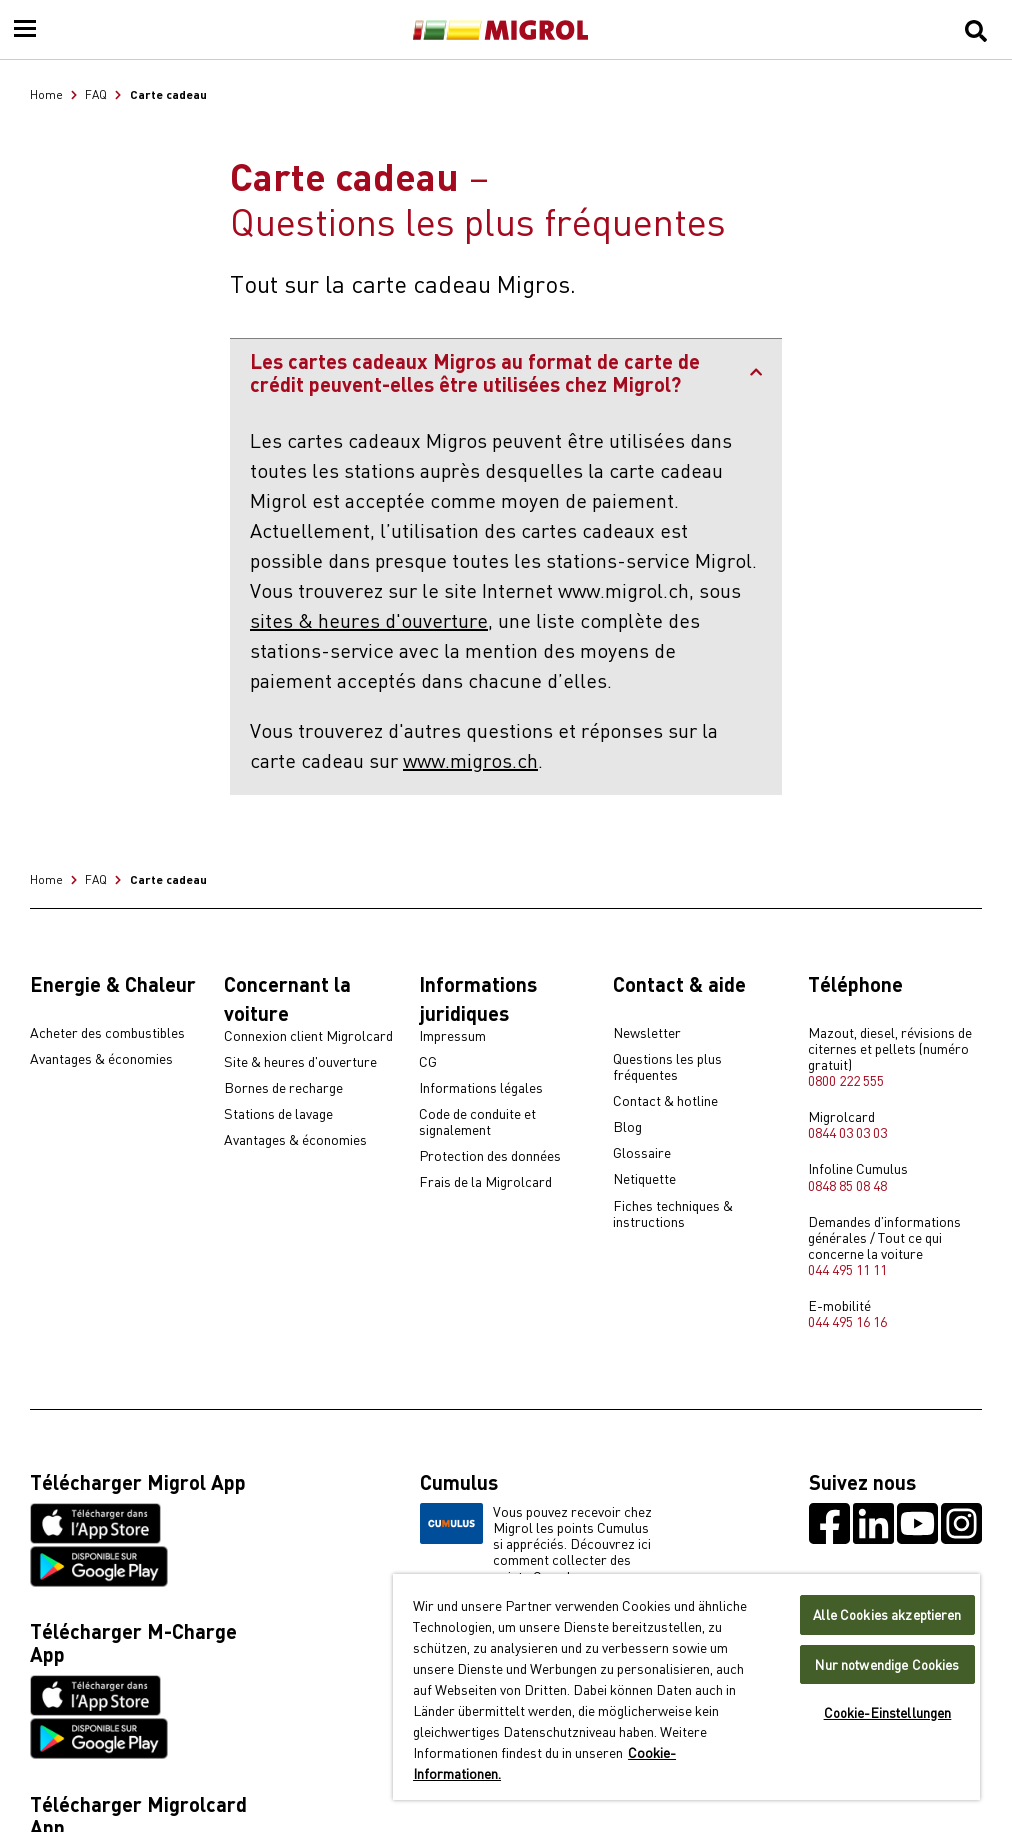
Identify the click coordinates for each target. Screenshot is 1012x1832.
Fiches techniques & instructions (673, 1214)
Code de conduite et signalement (477, 1122)
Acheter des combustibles (107, 1033)
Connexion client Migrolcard (308, 1036)
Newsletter (647, 1033)
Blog (627, 1127)
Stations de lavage (278, 1114)
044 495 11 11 (847, 1269)
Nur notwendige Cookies (887, 1664)
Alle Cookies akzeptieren (887, 1614)
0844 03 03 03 (847, 1132)
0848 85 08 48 (847, 1185)
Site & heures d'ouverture (300, 1062)
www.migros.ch (470, 759)
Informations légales (481, 1088)
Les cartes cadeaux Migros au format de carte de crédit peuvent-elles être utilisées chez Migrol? (506, 372)
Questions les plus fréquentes (667, 1067)
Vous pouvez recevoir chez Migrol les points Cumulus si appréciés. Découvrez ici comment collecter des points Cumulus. (536, 1543)
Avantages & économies (101, 1059)
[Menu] (25, 30)
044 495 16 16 (847, 1321)
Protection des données (490, 1156)
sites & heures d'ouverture (369, 619)
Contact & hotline (665, 1101)
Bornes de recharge (283, 1088)
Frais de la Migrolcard (485, 1182)
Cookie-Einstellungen (888, 1712)
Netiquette (644, 1179)
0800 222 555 (846, 1080)
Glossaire (642, 1153)
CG (428, 1062)
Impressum (452, 1036)
